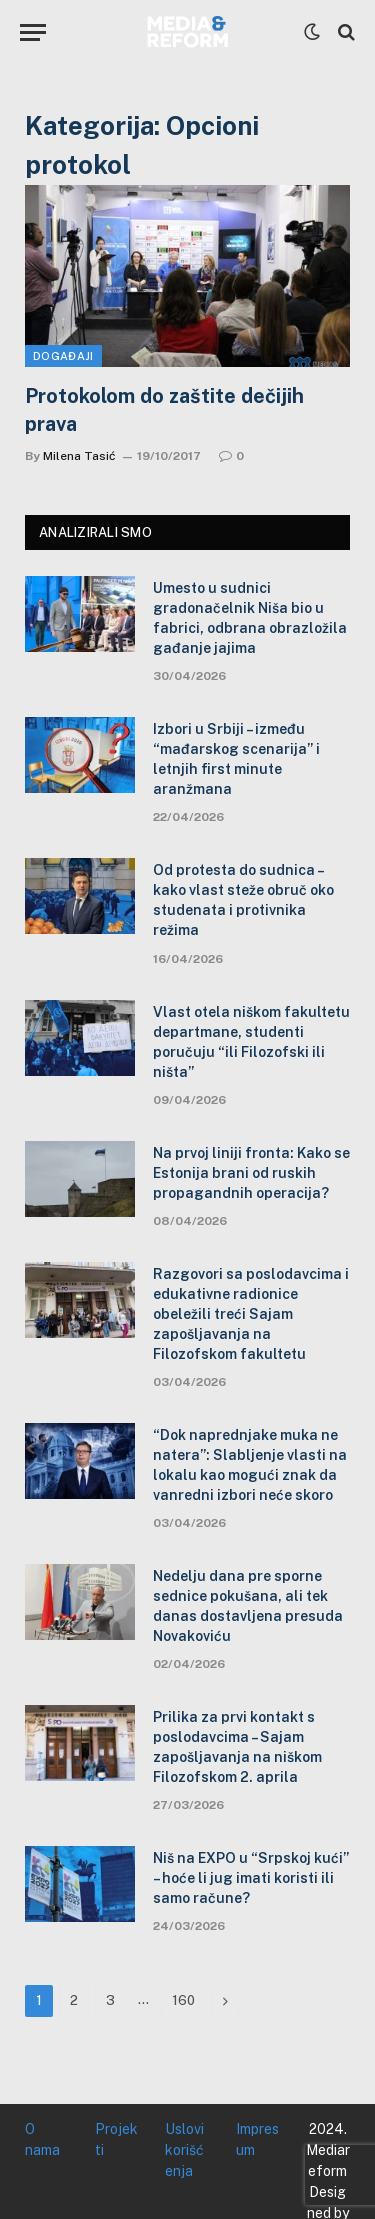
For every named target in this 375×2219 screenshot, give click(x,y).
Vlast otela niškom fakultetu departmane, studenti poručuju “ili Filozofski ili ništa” (251, 1042)
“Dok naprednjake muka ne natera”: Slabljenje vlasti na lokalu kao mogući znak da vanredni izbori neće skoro (250, 1465)
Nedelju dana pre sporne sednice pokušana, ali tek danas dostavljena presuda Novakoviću (248, 1606)
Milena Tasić (79, 456)
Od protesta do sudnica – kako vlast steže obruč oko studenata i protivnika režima (243, 900)
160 (183, 2000)
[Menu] (33, 32)
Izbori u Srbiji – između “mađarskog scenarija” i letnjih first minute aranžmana (236, 759)
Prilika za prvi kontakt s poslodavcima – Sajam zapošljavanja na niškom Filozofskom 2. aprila (237, 1747)
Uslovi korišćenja (184, 2150)
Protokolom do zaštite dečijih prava (164, 409)
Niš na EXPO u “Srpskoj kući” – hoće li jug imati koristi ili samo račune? (251, 1878)
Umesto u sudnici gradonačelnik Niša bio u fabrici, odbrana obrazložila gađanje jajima (250, 618)
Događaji (63, 356)
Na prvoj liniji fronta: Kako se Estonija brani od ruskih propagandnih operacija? (251, 1173)
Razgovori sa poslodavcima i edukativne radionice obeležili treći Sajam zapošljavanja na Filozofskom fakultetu (251, 1314)
